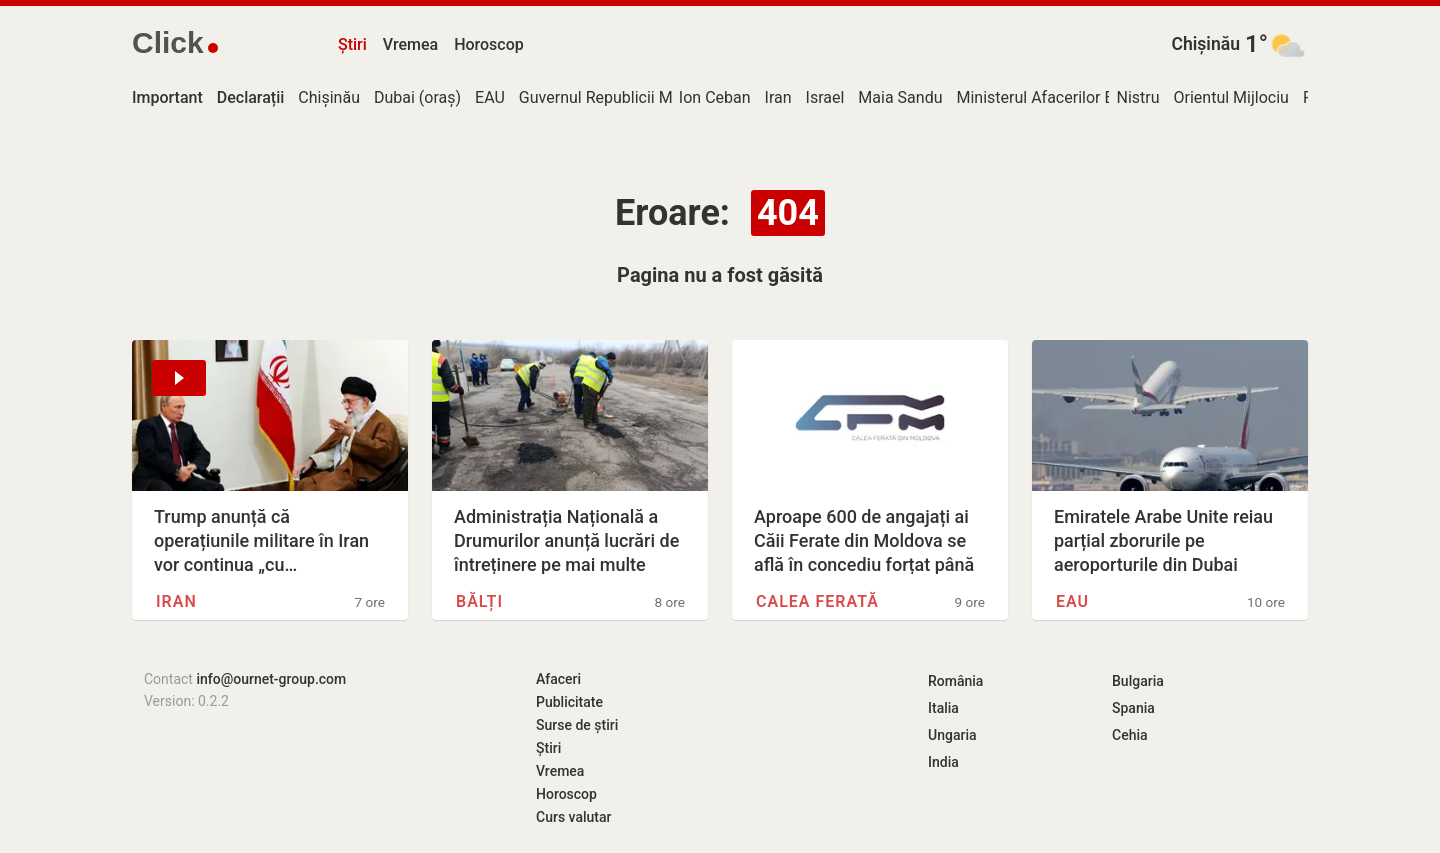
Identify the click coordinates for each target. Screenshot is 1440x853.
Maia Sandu (900, 97)
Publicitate (569, 702)
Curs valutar (573, 817)
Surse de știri (577, 725)
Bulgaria (1138, 681)
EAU (490, 97)
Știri (352, 44)
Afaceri (558, 679)
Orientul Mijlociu (1231, 97)
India (943, 762)
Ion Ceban (715, 97)
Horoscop (489, 44)
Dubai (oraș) (417, 97)
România (955, 681)
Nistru (1137, 97)
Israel (825, 97)
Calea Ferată (817, 601)
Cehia (1130, 735)
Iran (778, 97)
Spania (1133, 708)
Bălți (479, 601)
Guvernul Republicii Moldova (619, 97)
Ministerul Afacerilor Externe (1056, 97)
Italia (943, 708)
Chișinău (1205, 44)
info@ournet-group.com (271, 679)
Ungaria (952, 735)
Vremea (410, 44)
